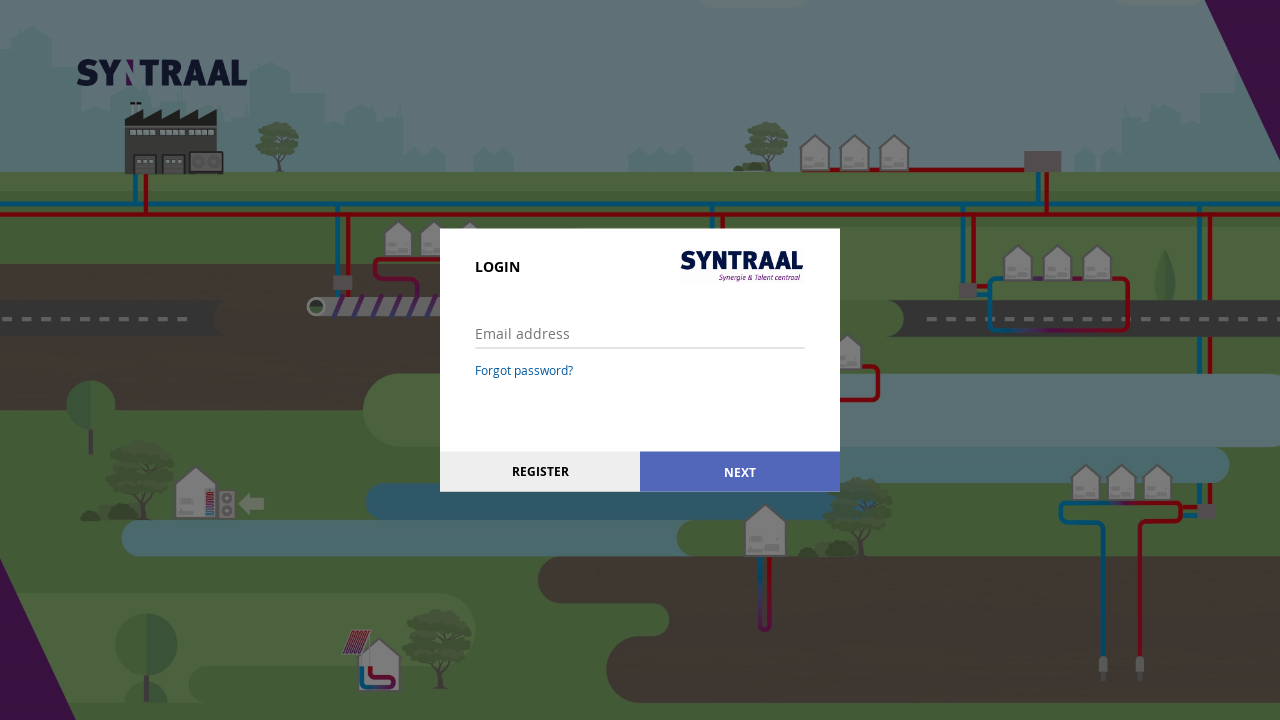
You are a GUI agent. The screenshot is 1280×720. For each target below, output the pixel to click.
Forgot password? (524, 370)
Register (540, 471)
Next (740, 471)
